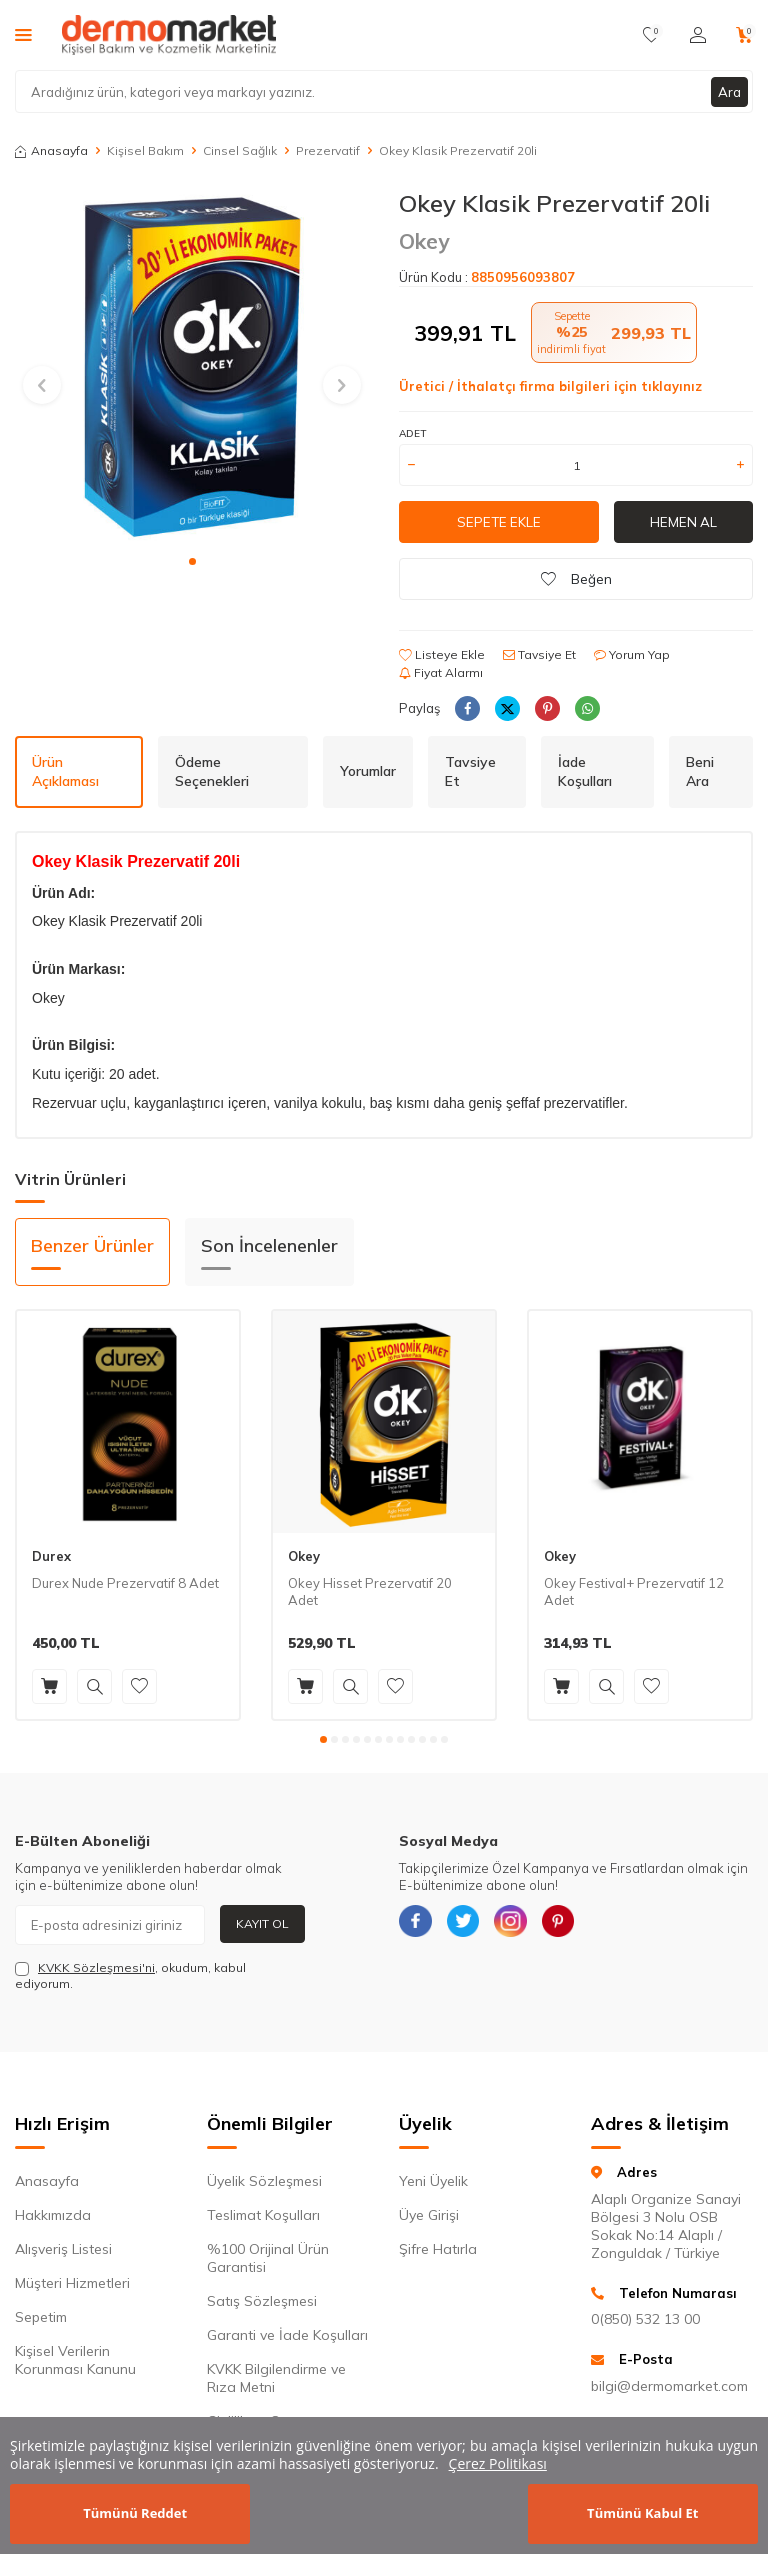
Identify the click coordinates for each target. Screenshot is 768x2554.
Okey (424, 241)
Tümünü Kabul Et (642, 2513)
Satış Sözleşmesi (262, 2301)
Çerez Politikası (498, 2463)
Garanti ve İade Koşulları (287, 2335)
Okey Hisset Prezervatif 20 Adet (370, 1591)
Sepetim (41, 2317)
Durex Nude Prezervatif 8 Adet (125, 1583)
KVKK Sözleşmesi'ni (96, 1967)
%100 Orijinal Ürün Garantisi (268, 2258)
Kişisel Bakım (145, 150)
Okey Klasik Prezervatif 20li (458, 150)
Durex (51, 1556)
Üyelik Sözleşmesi (264, 2181)
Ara (729, 91)
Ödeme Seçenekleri (212, 771)
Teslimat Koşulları (263, 2215)
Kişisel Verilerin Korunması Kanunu (75, 2360)
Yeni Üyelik (433, 2181)
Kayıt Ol (262, 1923)
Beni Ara (700, 771)
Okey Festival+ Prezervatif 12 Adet (634, 1591)
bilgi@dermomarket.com (669, 2386)
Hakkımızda (53, 2215)
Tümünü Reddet (135, 2513)
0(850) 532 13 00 (645, 2319)
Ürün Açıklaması (65, 771)
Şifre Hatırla (438, 2249)
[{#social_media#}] (419, 1925)
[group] (192, 366)
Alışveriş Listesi (63, 2249)
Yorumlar (368, 771)
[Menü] (23, 34)
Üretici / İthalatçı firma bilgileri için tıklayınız (550, 386)
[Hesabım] (698, 35)
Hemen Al (684, 522)
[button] (192, 561)
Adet (412, 433)
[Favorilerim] (651, 35)
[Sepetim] (744, 35)
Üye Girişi (429, 2215)
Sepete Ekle (499, 522)
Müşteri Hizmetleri (72, 2283)
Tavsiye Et (539, 654)
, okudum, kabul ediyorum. (130, 1975)
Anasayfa (51, 150)
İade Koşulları (585, 771)
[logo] (169, 35)
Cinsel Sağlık (240, 150)
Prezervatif (328, 150)
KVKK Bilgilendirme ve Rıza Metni (276, 2378)
